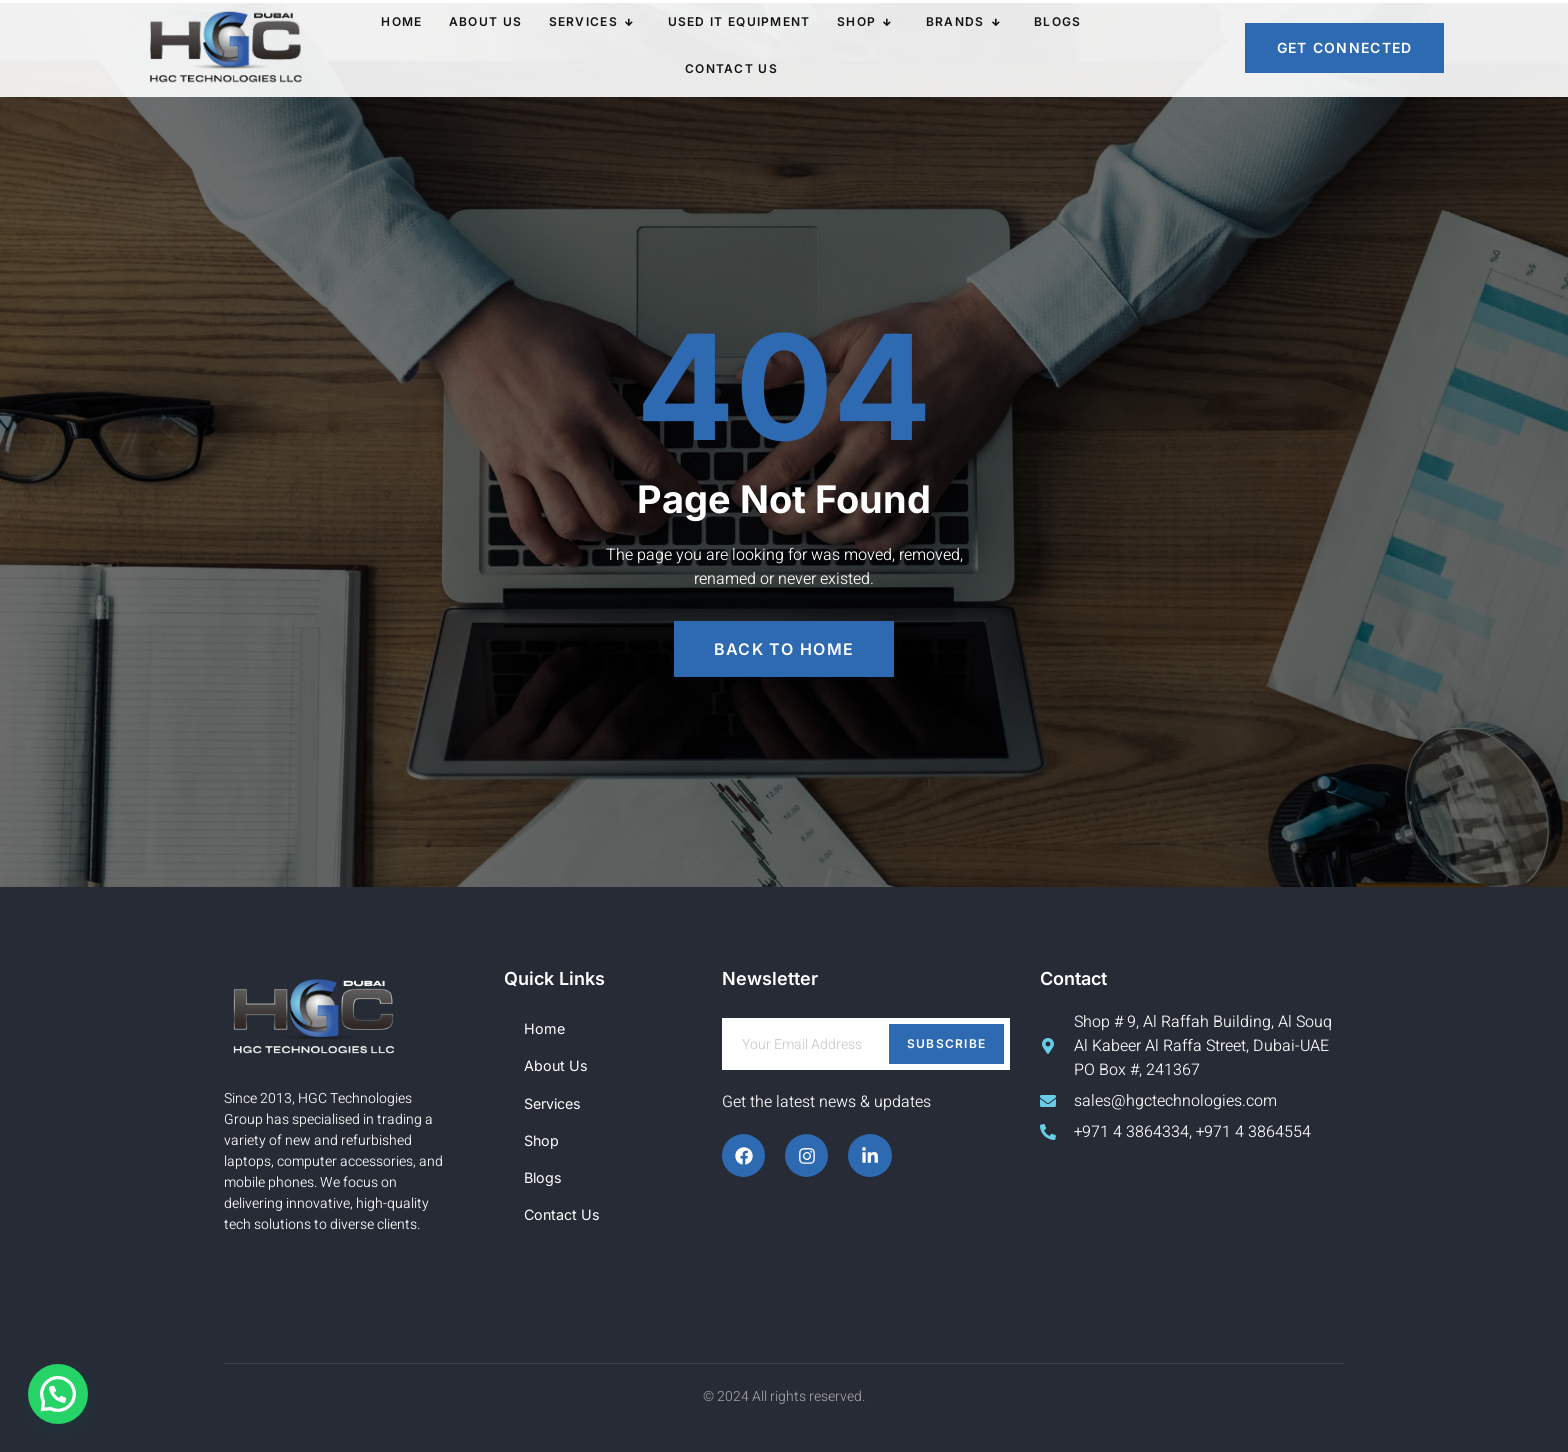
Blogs (981, 47)
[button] (58, 1394)
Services (540, 47)
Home (362, 47)
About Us (439, 47)
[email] (866, 1044)
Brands (893, 47)
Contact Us (1071, 47)
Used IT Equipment (680, 47)
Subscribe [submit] (947, 1043)
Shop (801, 47)
